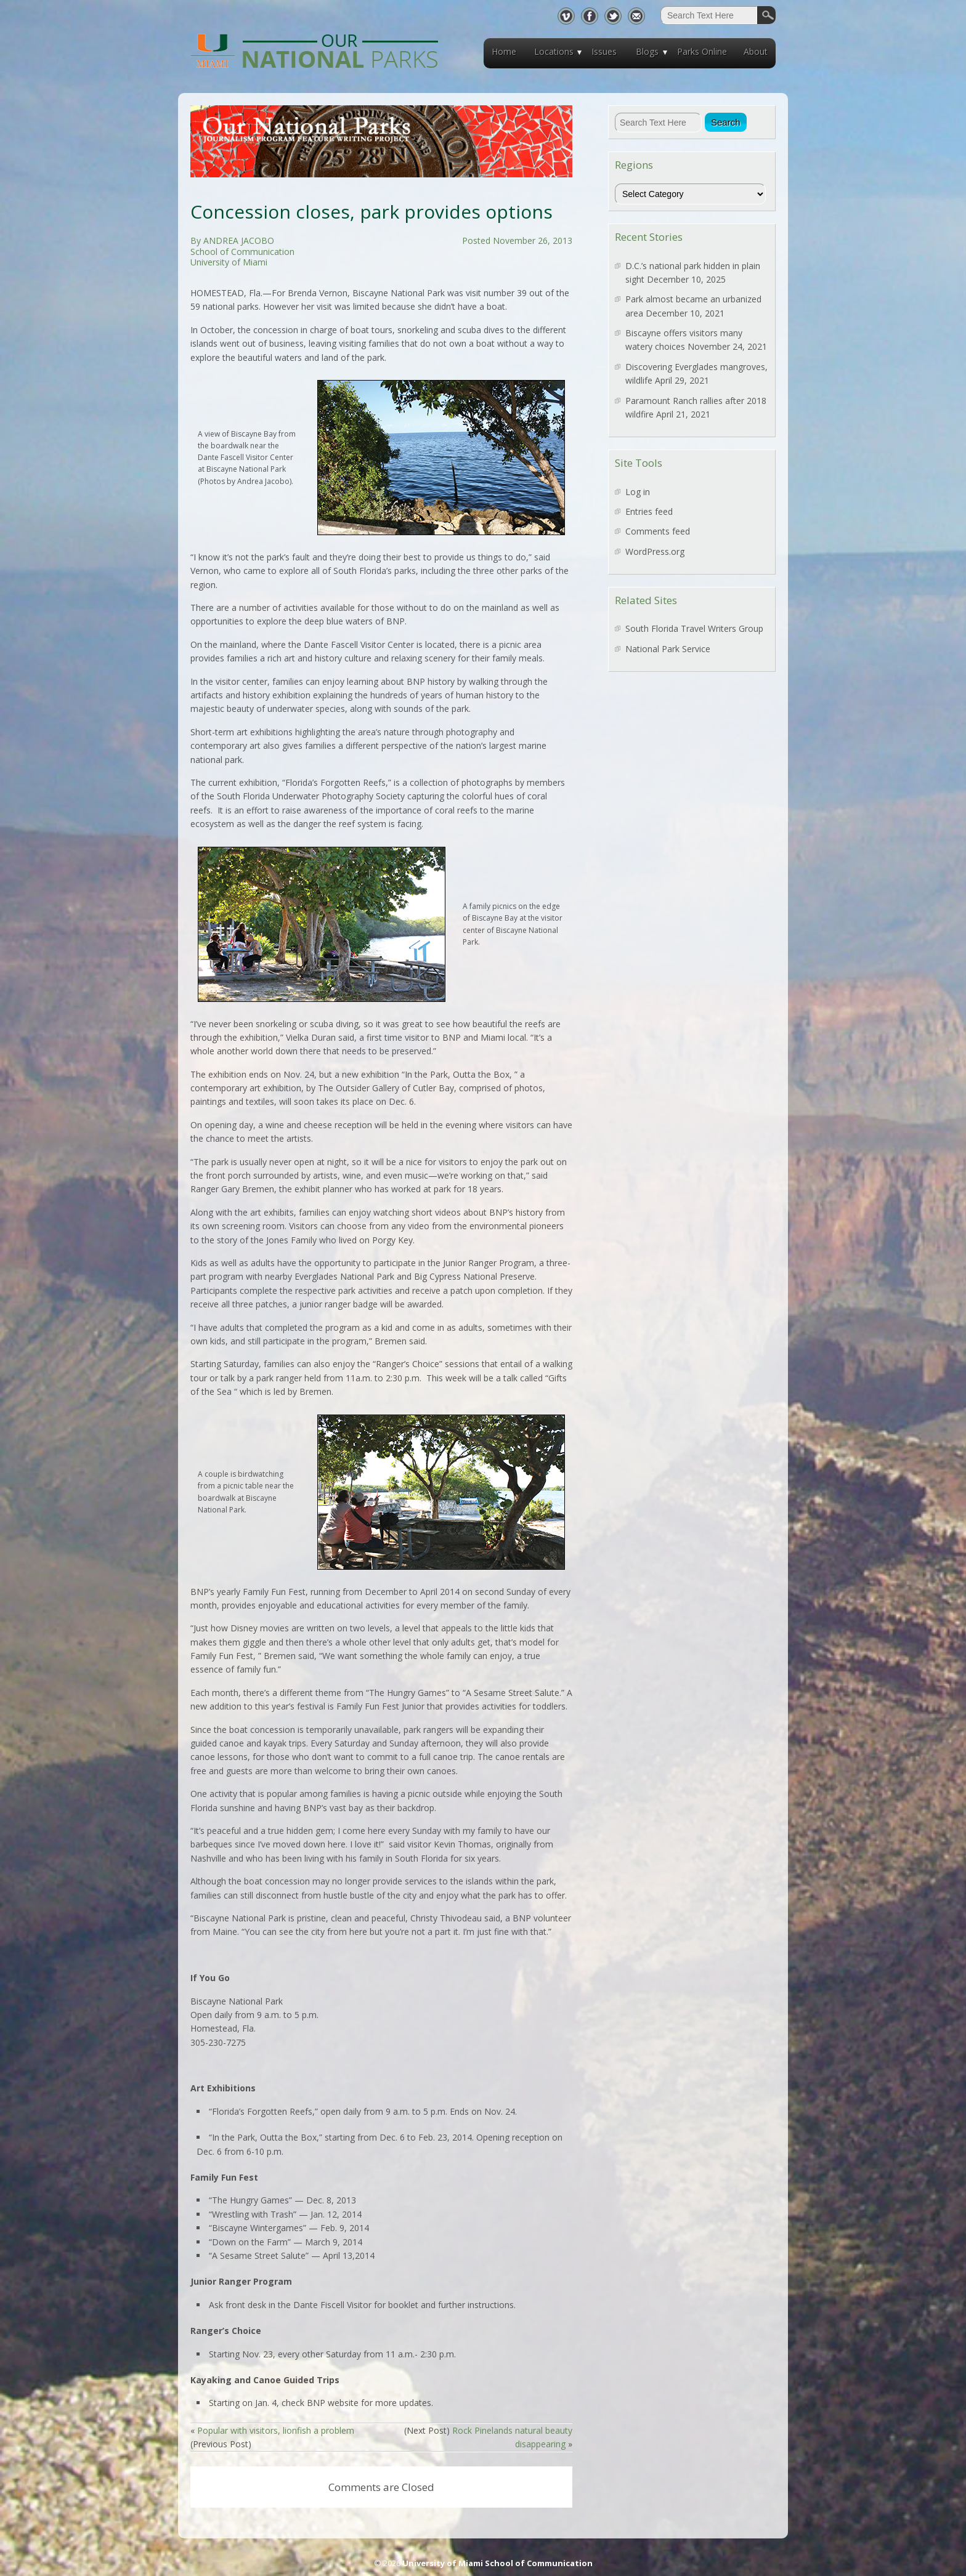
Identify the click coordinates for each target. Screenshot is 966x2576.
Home (504, 51)
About (756, 51)
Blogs (647, 51)
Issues (604, 51)
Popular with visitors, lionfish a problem (275, 2430)
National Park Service (667, 649)
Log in (637, 492)
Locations (554, 51)
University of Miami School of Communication (497, 2563)
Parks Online (702, 51)
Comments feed (657, 531)
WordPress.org (654, 551)
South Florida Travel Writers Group (694, 628)
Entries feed (649, 511)
